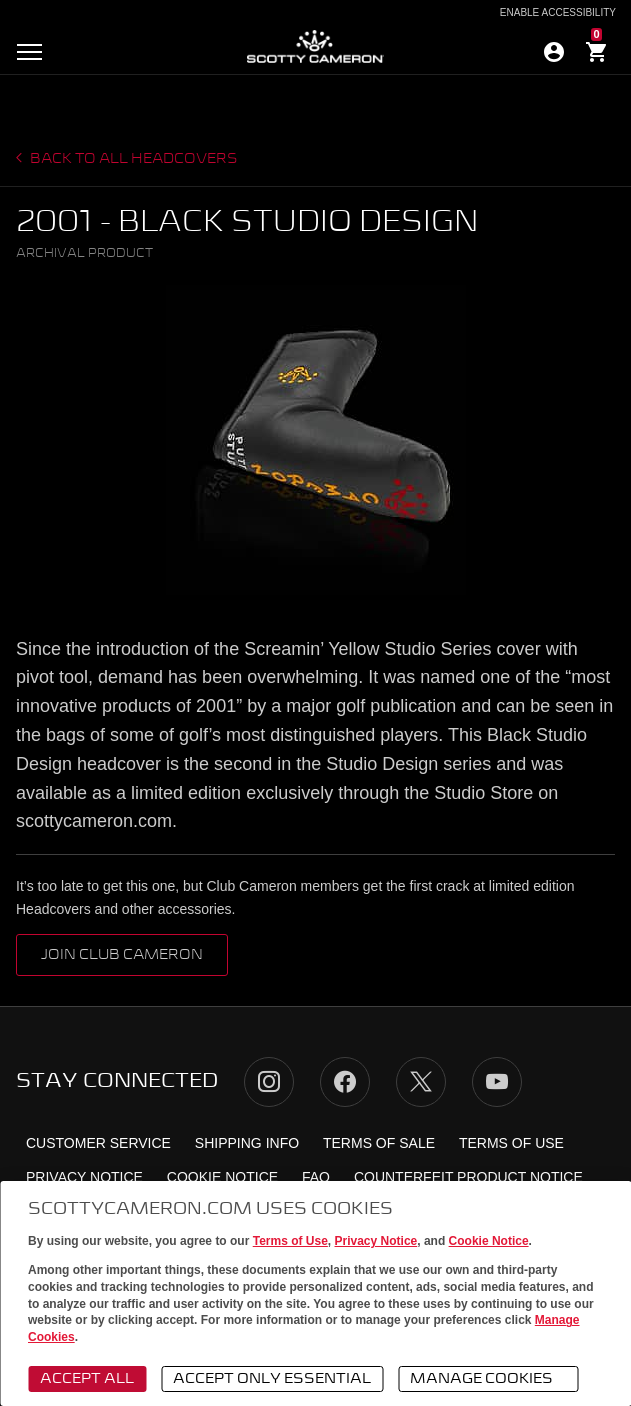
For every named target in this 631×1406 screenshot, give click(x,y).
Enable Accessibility (558, 13)
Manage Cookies (491, 1380)
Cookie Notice (489, 1241)
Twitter (421, 1082)
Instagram (269, 1082)
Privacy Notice (376, 1241)
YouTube (497, 1082)
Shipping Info (247, 1143)
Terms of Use (290, 1241)
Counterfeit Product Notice (468, 1177)
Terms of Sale (379, 1143)
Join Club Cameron (122, 955)
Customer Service (98, 1143)
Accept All (87, 1379)
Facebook (345, 1082)
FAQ (316, 1177)
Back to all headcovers (132, 159)
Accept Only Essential (272, 1379)
